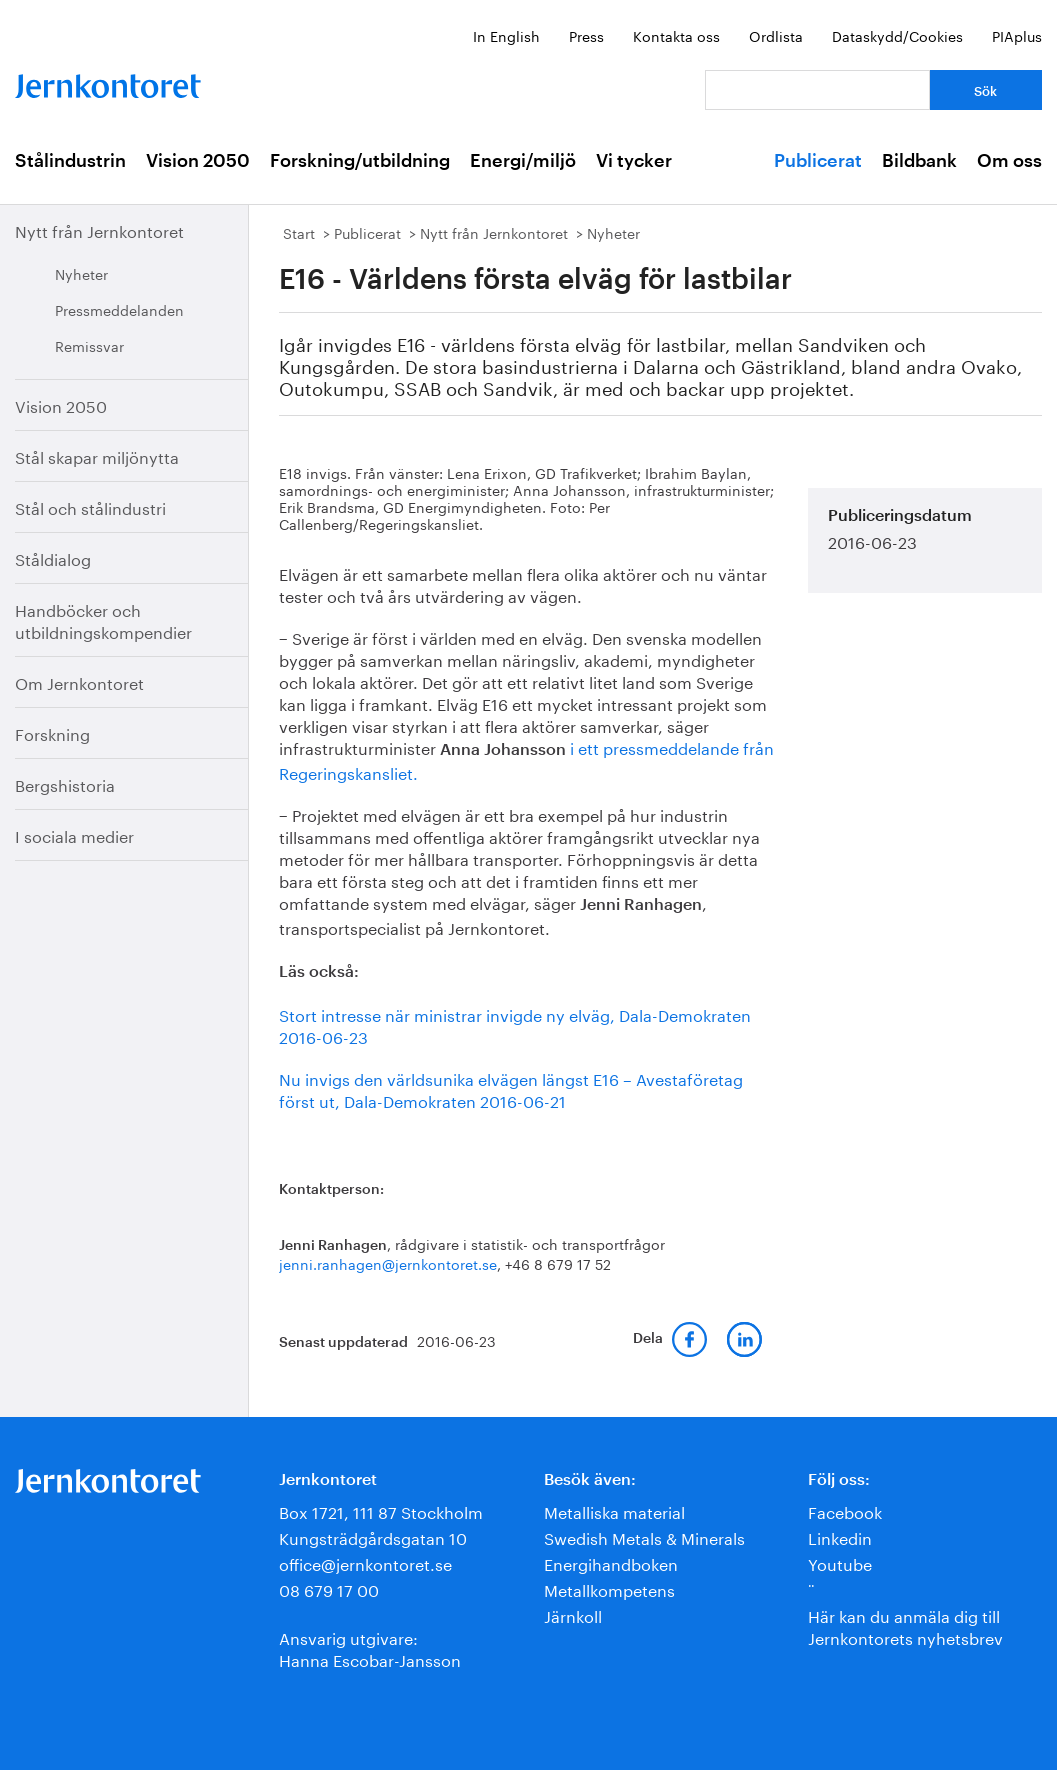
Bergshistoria (65, 783)
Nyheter (81, 273)
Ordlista (776, 35)
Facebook (845, 1510)
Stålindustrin (70, 161)
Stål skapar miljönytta (97, 455)
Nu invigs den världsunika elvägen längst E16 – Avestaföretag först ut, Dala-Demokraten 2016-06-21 (511, 1088)
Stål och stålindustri (90, 506)
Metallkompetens (609, 1588)
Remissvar (89, 345)
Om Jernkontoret (79, 681)
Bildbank (919, 161)
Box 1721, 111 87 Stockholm (381, 1510)
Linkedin (840, 1536)
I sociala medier (74, 834)
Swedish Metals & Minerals (644, 1536)
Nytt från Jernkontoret (99, 229)
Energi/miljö (523, 161)
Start (299, 232)
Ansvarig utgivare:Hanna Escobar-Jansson (370, 1647)
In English (506, 35)
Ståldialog (53, 557)
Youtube (840, 1562)
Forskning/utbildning (360, 161)
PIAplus (1017, 35)
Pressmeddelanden (119, 309)
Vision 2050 (198, 161)
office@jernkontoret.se (365, 1562)
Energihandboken (611, 1562)
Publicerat (818, 161)
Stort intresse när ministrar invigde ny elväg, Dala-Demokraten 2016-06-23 (515, 1024)
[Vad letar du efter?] (817, 90)
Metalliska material (614, 1510)
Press (586, 35)
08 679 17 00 (329, 1588)
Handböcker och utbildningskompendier (103, 619)
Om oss (1009, 161)
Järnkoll (573, 1614)
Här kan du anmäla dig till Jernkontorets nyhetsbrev (905, 1625)
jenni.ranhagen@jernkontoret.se (388, 1263)
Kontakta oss (676, 35)
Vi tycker (634, 161)
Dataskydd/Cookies (897, 35)
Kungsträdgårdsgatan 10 (373, 1536)
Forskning (52, 732)
